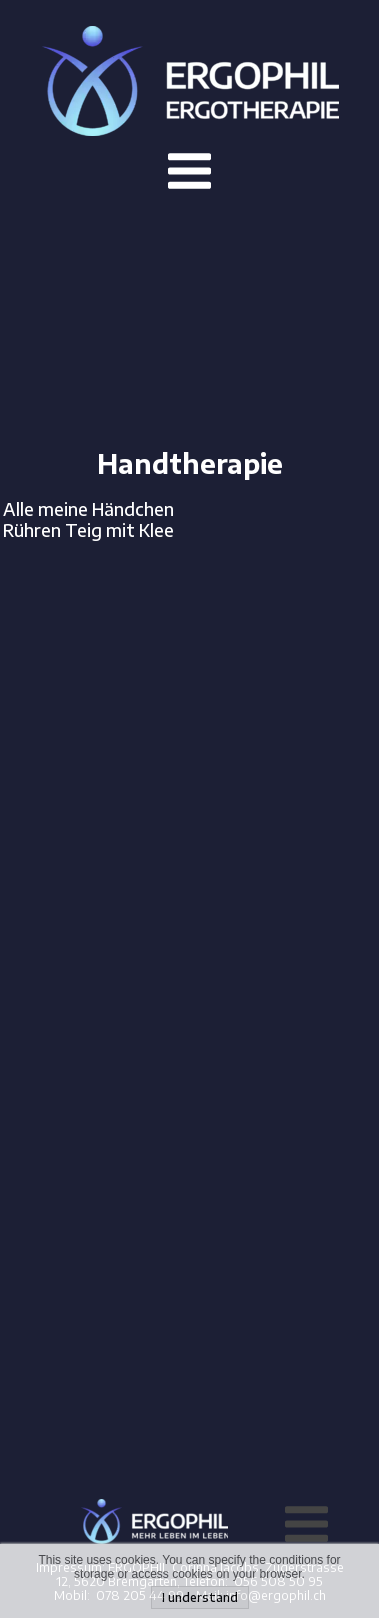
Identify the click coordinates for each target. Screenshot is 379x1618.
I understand (200, 1597)
